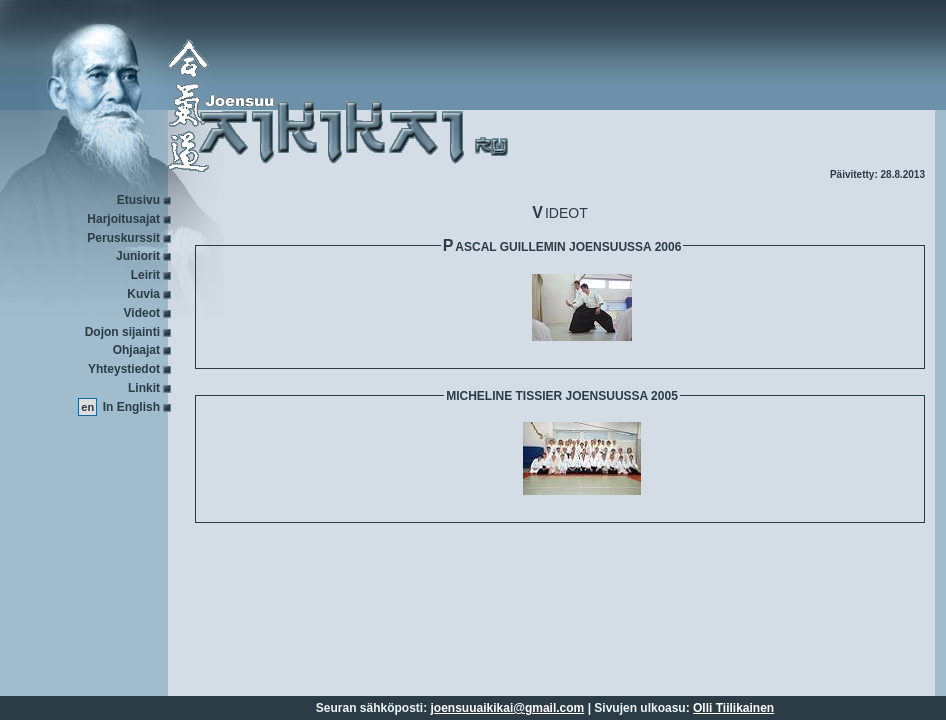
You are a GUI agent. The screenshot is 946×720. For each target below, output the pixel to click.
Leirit (145, 275)
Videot (142, 313)
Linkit (144, 388)
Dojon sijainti (122, 332)
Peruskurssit (123, 238)
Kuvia (143, 294)
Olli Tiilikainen (733, 708)
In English (131, 407)
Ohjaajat (136, 350)
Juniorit (138, 256)
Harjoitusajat (123, 219)
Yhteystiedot (124, 369)
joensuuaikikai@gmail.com (508, 708)
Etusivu (138, 200)
